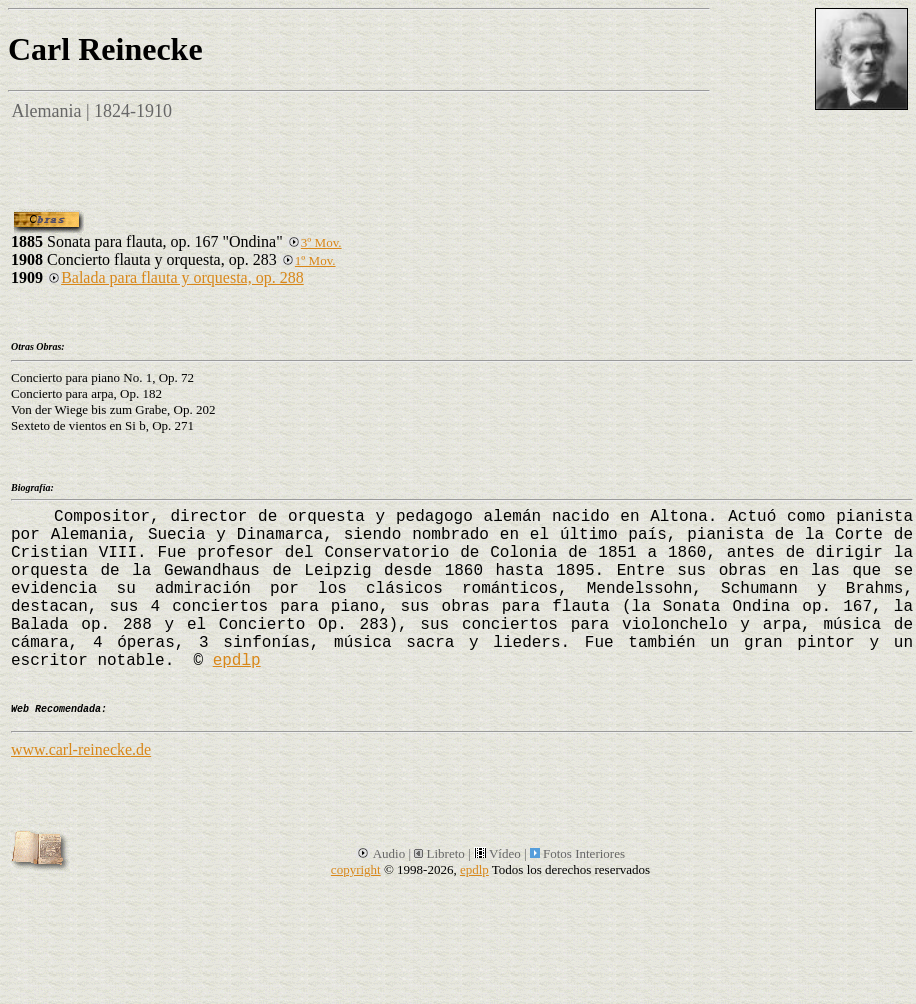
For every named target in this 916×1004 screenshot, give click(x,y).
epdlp (237, 661)
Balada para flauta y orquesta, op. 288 (175, 277)
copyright (356, 869)
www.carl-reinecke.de (81, 749)
